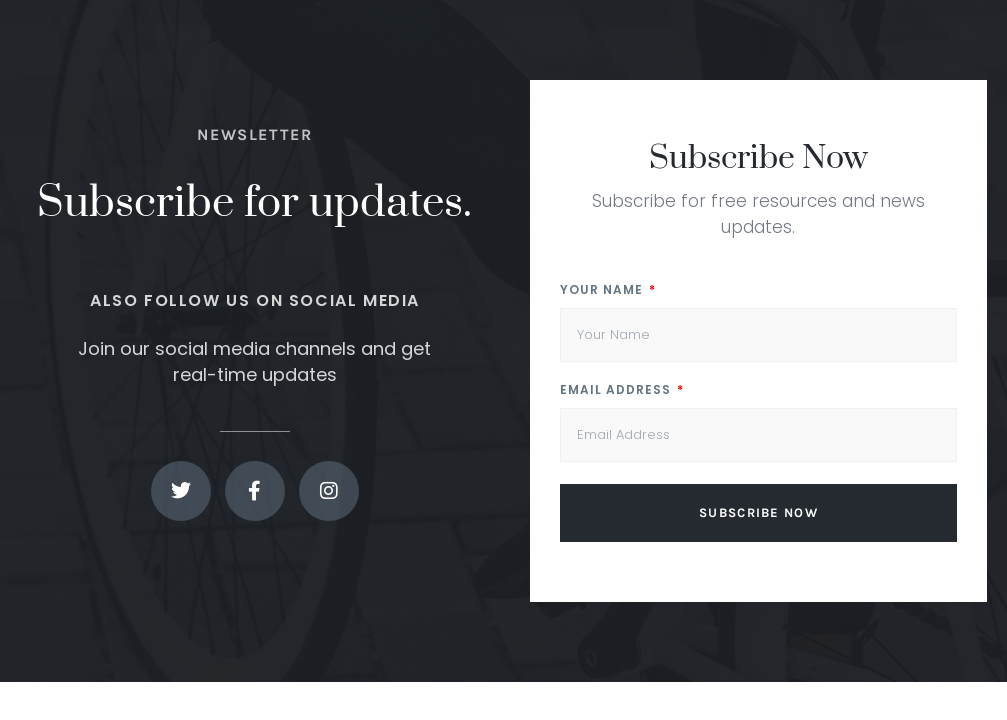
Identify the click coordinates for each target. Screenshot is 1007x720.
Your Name (603, 291)
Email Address (617, 391)
